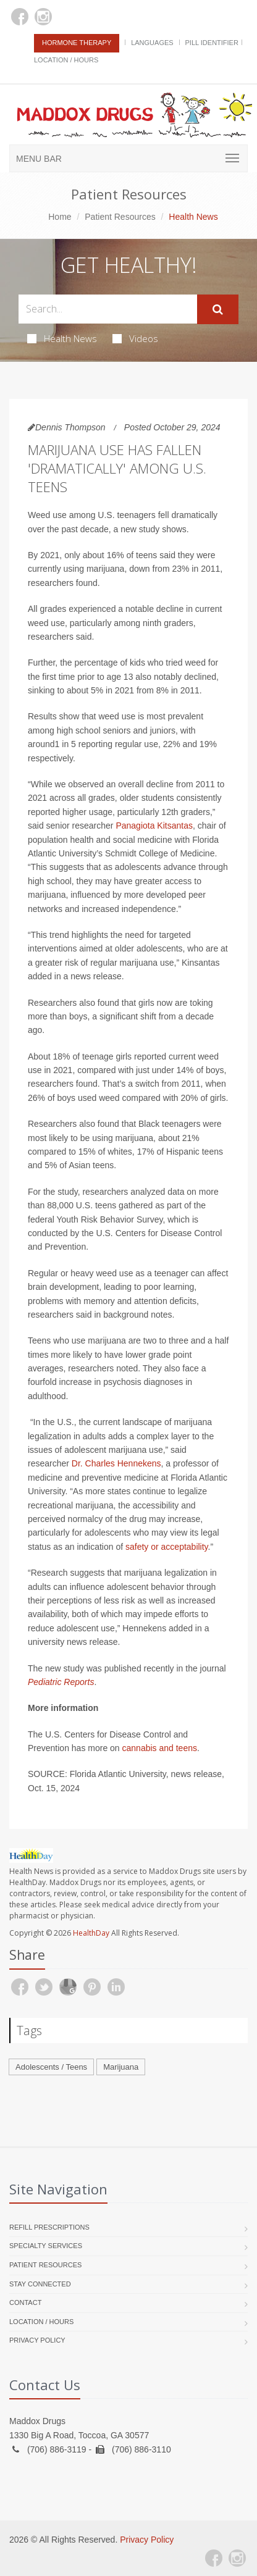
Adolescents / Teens (51, 2067)
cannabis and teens (159, 1748)
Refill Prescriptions (49, 2227)
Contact (25, 2302)
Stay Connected (40, 2284)
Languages (152, 42)
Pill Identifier (211, 42)
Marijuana (120, 2067)
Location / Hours (66, 60)
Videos (135, 338)
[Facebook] (19, 16)
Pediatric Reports (61, 1682)
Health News (62, 338)
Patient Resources (120, 217)
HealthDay (91, 1933)
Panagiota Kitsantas (154, 825)
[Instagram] (43, 16)
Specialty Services (45, 2245)
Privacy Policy (37, 2340)
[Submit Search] (217, 309)
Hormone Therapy (76, 42)
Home (59, 217)
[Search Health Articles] (108, 309)
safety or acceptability (166, 1547)
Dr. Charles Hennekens (116, 1463)
